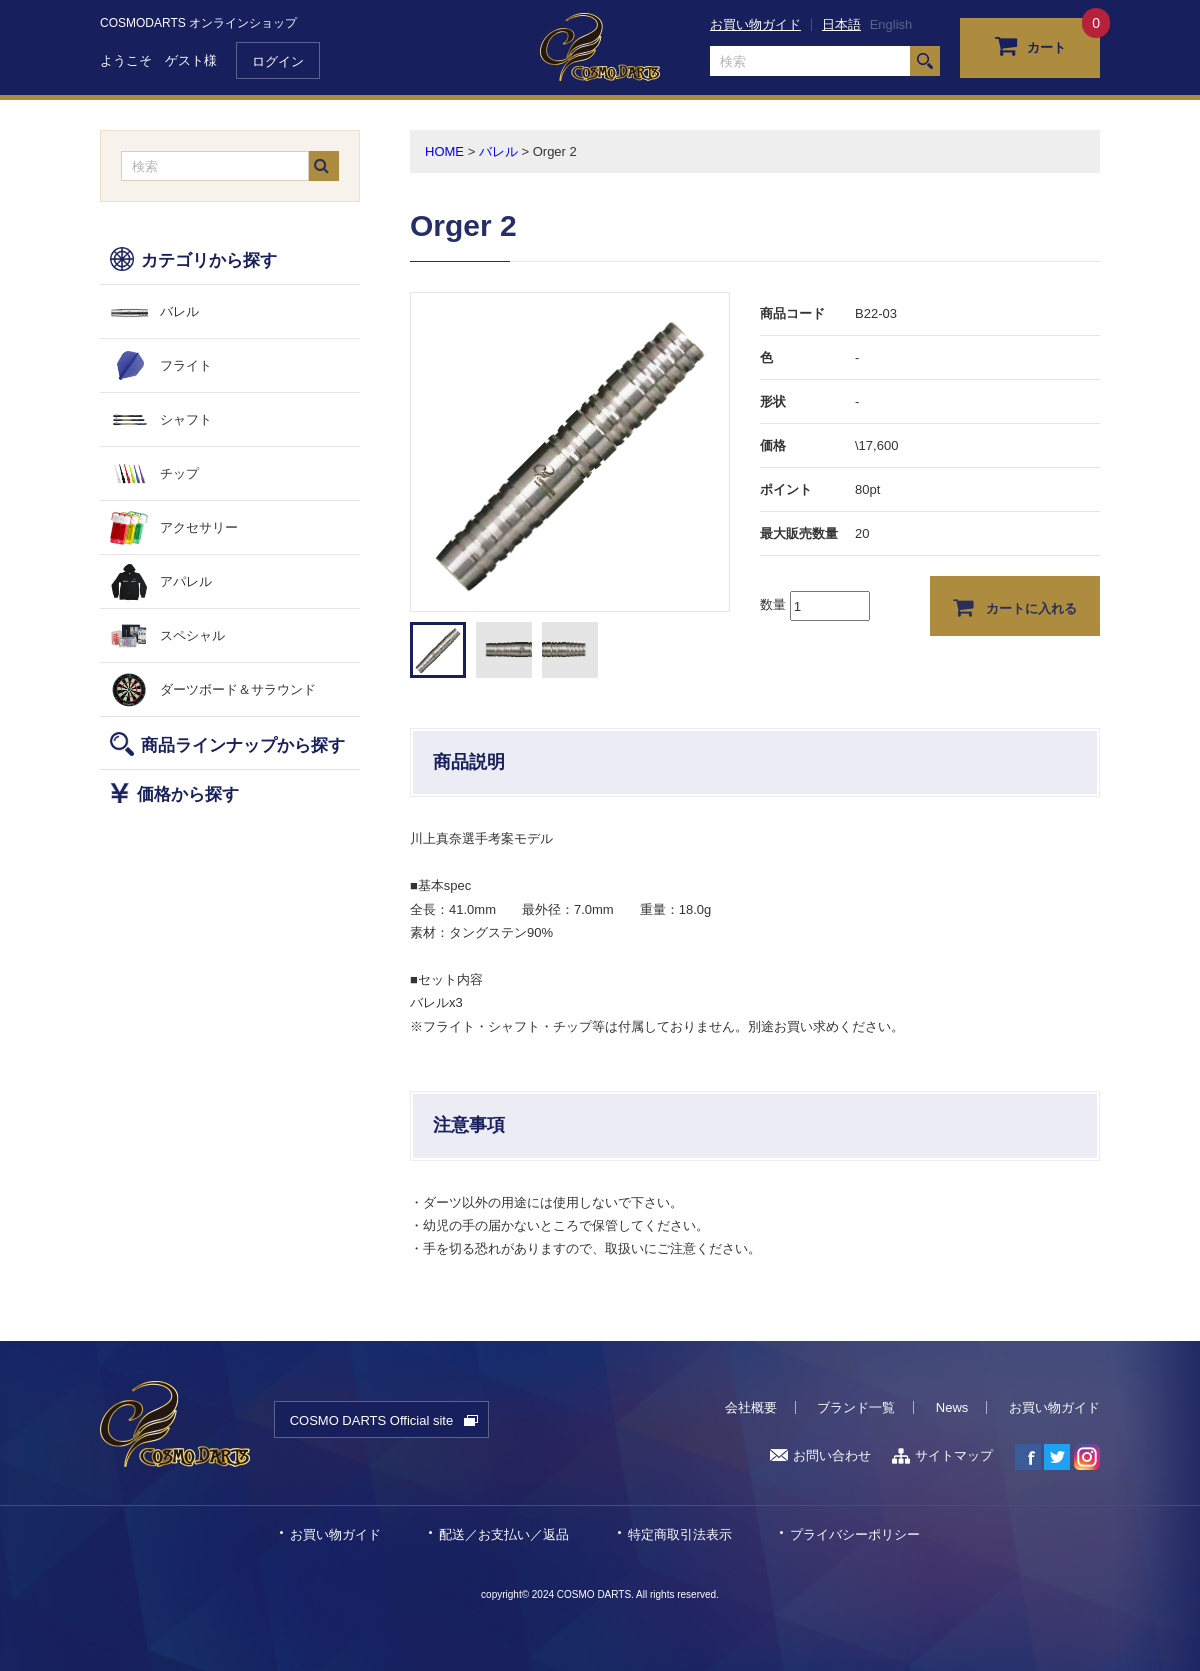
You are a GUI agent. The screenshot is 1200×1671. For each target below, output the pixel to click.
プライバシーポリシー (855, 1534)
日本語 (841, 24)
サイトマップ (942, 1455)
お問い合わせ (820, 1455)
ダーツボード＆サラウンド (238, 689)
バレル (179, 311)
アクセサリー (199, 527)
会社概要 (751, 1407)
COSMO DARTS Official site (372, 1420)
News (952, 1407)
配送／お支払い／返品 (504, 1534)
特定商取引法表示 (680, 1534)
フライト (186, 365)
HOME (444, 151)
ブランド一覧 (856, 1407)
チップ (179, 473)
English (891, 24)
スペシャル (192, 635)
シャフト (186, 419)
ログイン (278, 61)
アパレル (186, 581)
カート (1030, 45)
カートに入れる (1015, 607)
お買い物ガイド (755, 24)
